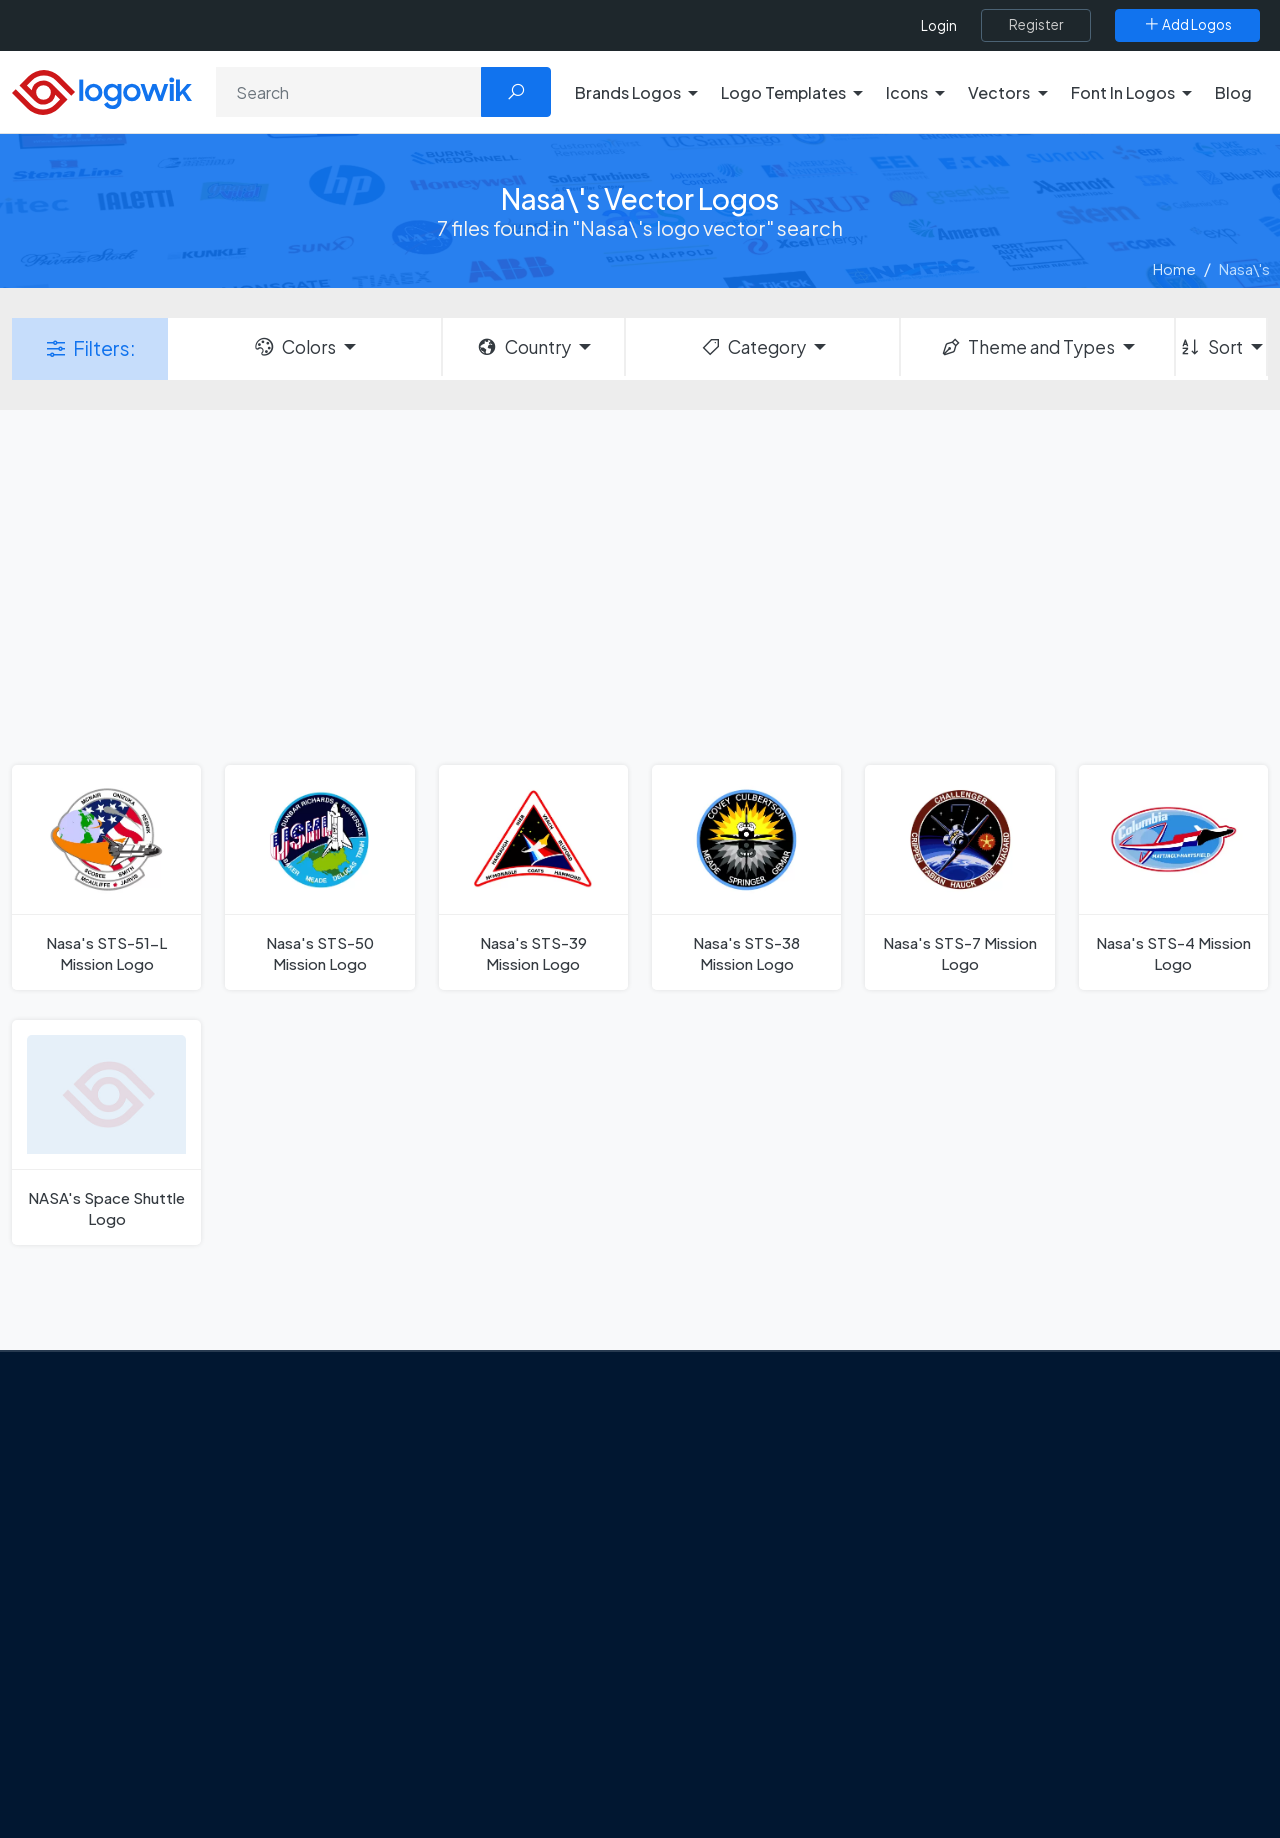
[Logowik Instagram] (182, 1700)
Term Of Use (142, 1651)
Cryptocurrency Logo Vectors (1058, 1715)
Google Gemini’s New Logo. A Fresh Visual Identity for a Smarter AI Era (505, 1478)
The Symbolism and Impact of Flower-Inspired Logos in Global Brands (492, 1723)
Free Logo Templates (1027, 1504)
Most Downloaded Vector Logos (1065, 1679)
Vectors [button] (999, 92)
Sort (1210, 347)
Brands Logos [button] (628, 92)
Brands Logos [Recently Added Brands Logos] (1002, 1468)
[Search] (349, 92)
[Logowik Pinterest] (223, 1700)
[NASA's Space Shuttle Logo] (106, 1132)
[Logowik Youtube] (264, 1700)
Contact (129, 1580)
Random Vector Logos (1031, 1785)
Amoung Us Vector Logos (755, 1468)
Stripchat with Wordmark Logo (773, 1750)
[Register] (1036, 25)
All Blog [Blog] (410, 1783)
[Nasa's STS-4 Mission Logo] (1173, 877)
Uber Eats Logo (721, 1609)
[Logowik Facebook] (100, 1700)
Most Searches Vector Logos (1052, 1750)
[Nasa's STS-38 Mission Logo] (746, 877)
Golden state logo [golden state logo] (732, 1715)
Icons (973, 1539)
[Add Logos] (1187, 25)
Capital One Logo (730, 1644)
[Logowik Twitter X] (141, 1700)
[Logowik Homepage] (102, 89)
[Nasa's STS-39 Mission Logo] (533, 877)
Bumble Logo (716, 1679)
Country (523, 347)
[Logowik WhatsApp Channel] (102, 1738)
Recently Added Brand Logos (1055, 1644)
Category (753, 347)
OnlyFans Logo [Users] (721, 1539)
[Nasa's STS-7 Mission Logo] (959, 877)
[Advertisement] (640, 585)
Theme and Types (1027, 347)
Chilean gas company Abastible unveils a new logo (491, 1653)
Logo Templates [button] (783, 92)
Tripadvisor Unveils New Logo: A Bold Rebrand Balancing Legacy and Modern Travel (493, 1548)
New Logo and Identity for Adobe (498, 1608)
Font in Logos (1000, 1609)
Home (1174, 268)
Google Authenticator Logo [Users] (765, 1504)
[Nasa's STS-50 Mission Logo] (319, 877)
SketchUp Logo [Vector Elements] (723, 1574)
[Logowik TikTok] (305, 1700)
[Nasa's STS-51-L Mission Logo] (106, 877)
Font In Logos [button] (1123, 92)
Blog (1233, 92)
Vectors (982, 1574)
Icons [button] (907, 92)
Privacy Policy (146, 1615)
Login (939, 25)
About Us (130, 1545)
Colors (294, 347)
